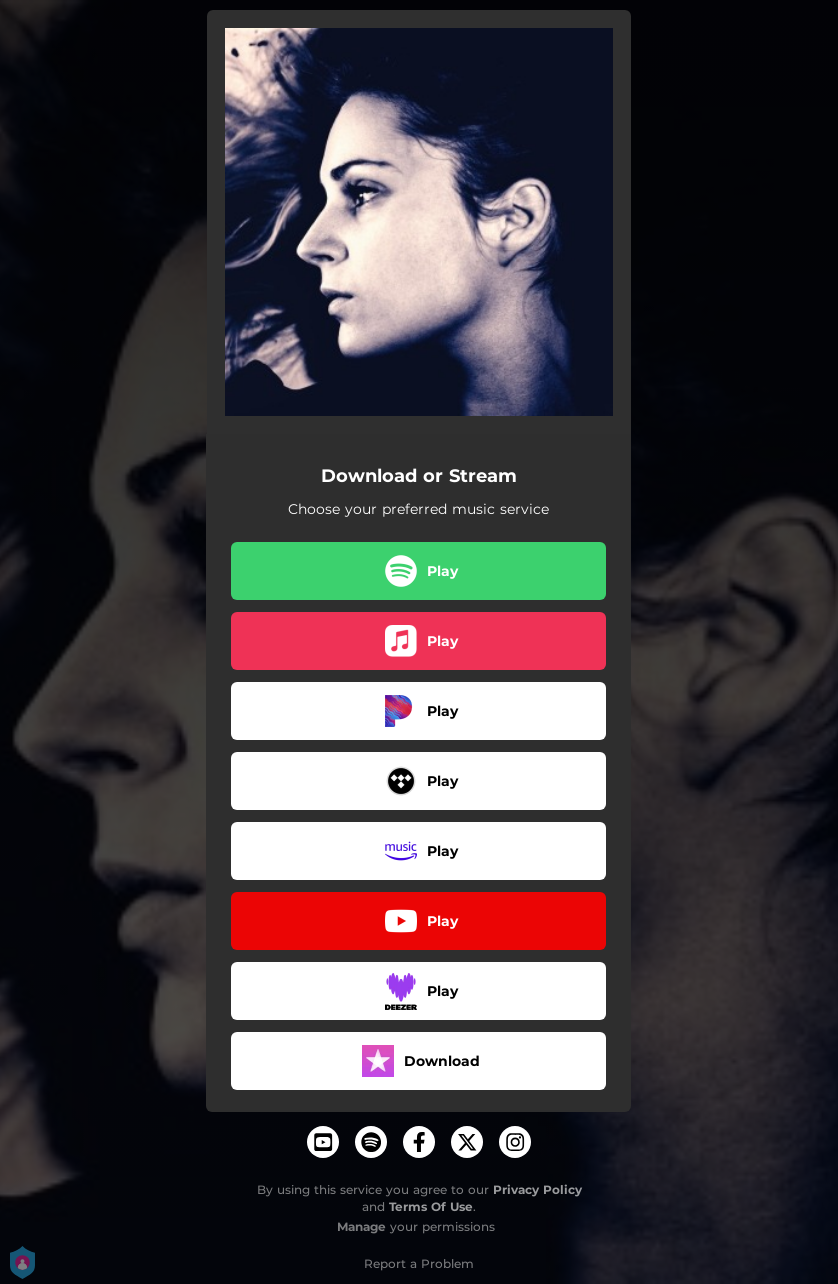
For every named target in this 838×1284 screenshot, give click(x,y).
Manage (361, 1226)
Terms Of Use (431, 1206)
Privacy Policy (537, 1189)
